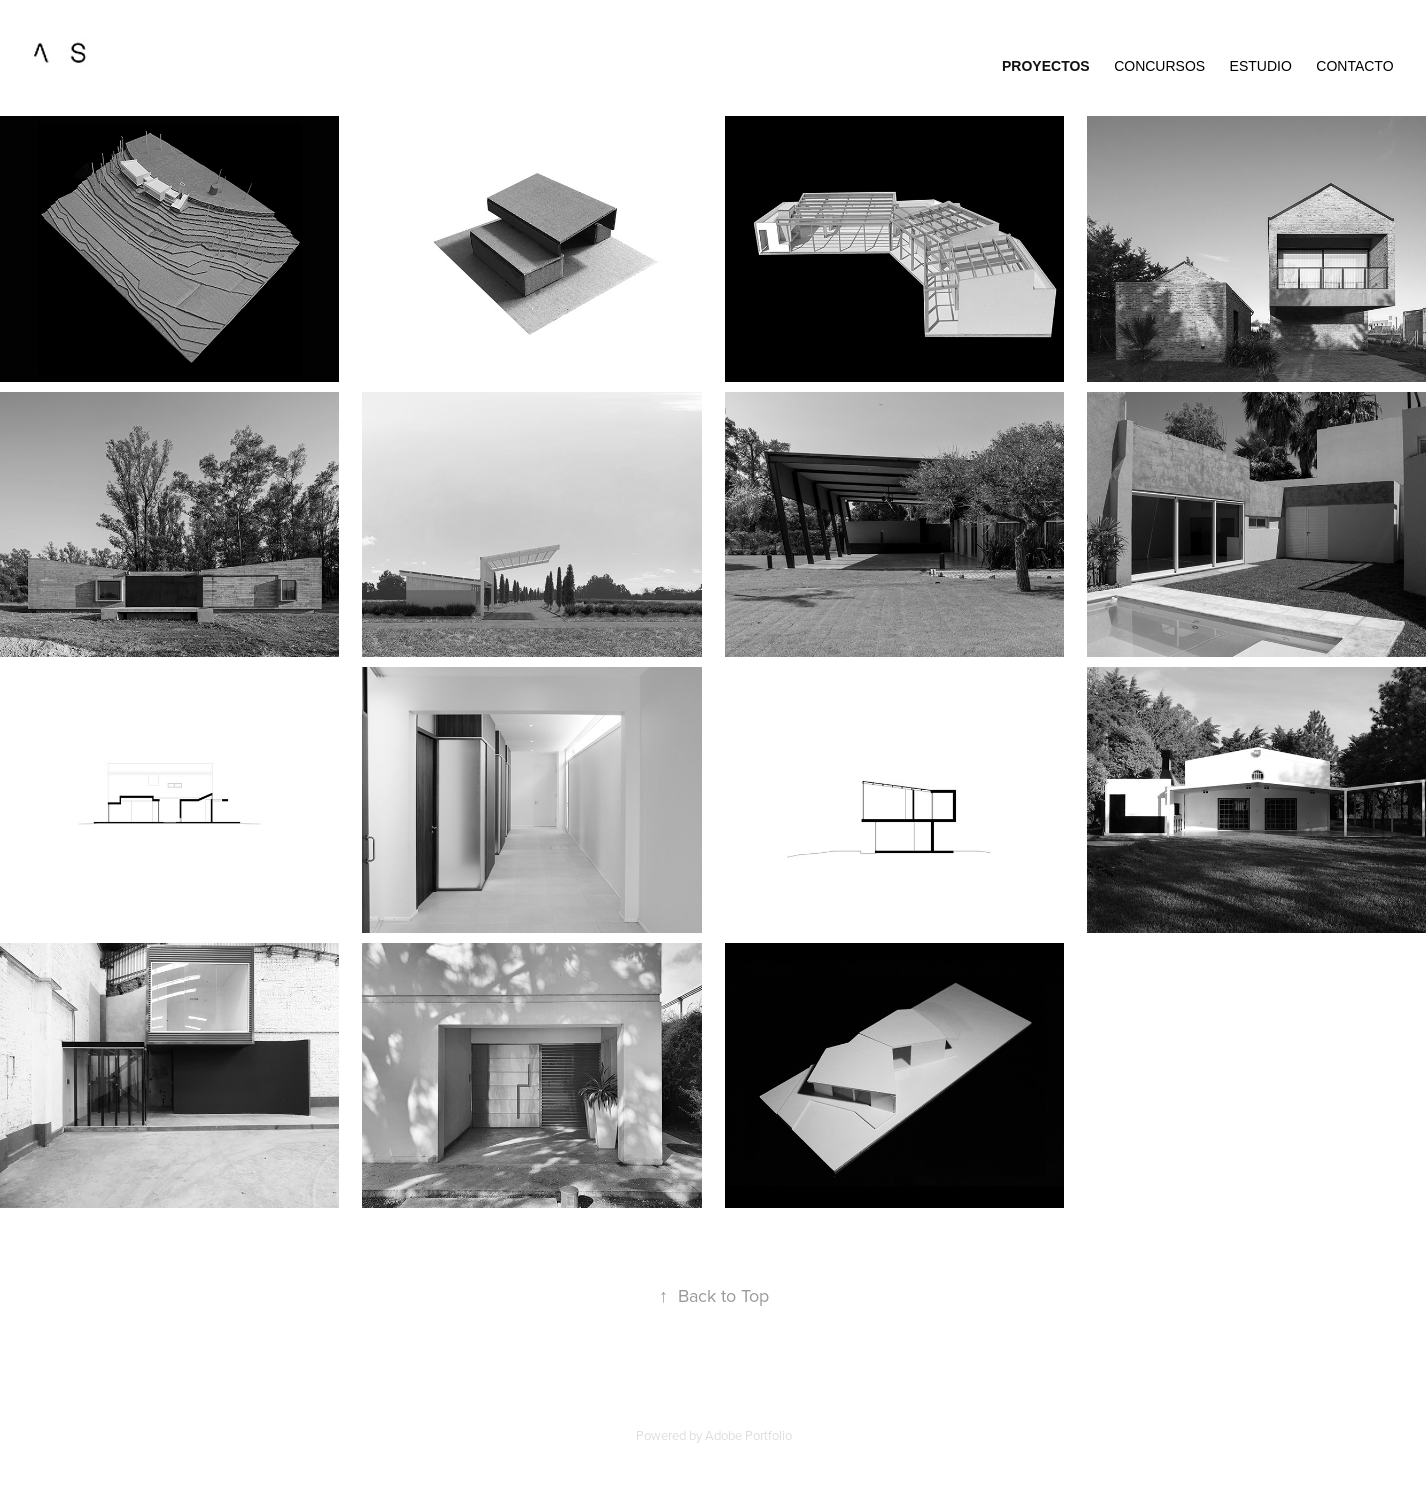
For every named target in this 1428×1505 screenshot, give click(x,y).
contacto (1354, 66)
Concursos (1159, 66)
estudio (1261, 66)
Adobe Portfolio (748, 1435)
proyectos (1046, 66)
